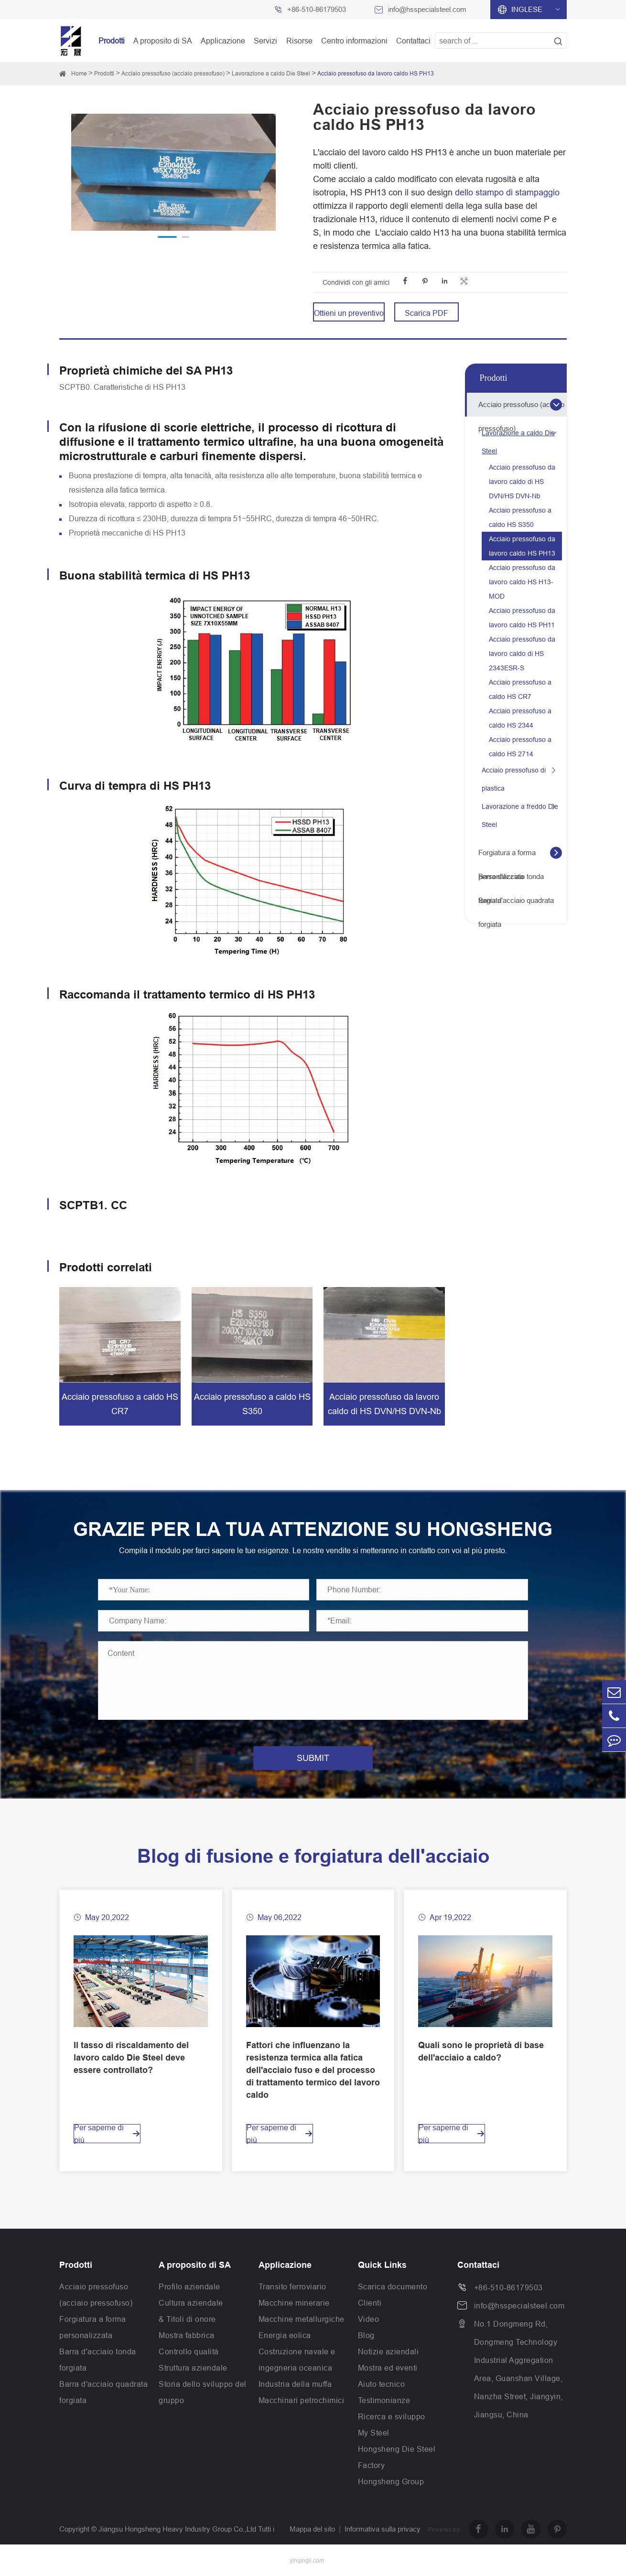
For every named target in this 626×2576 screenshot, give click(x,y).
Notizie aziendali (388, 2351)
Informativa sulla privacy (383, 2529)
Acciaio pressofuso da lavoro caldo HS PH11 (522, 618)
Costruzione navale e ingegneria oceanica (297, 2359)
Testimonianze (384, 2400)
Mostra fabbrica (187, 2335)
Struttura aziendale (193, 2367)
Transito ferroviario (292, 2286)
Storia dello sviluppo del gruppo (203, 2392)
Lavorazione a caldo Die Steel (271, 73)
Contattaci (413, 40)
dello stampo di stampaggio (507, 192)
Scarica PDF (426, 313)
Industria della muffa (295, 2384)
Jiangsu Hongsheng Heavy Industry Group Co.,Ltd (177, 2529)
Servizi (265, 40)
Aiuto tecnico (381, 2384)
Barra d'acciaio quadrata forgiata (516, 904)
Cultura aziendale (191, 2302)
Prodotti (111, 40)
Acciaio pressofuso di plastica (514, 779)
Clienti (370, 2302)
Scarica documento (393, 2286)
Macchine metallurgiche (302, 2319)
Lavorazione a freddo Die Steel (520, 815)
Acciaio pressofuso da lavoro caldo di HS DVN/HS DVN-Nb (522, 481)
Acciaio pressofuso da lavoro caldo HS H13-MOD (522, 582)
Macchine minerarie (294, 2302)
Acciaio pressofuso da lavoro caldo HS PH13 (375, 73)
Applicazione (223, 40)
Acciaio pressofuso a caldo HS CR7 (520, 689)
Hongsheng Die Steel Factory (397, 2457)
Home (79, 73)
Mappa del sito (312, 2529)
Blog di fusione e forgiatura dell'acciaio (313, 1856)
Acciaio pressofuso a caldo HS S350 (520, 517)
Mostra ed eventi (388, 2367)
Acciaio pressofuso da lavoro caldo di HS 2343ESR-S (522, 653)
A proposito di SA (162, 40)
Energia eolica (285, 2335)
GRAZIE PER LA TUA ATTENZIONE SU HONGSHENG (312, 1529)
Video (368, 2319)
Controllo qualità (189, 2351)
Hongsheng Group (391, 2481)
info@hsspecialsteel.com (427, 9)
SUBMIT (313, 1758)
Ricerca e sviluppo (391, 2416)
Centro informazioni (354, 40)
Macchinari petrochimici (302, 2400)
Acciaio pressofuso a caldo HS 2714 (520, 747)
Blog (366, 2335)
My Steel (373, 2432)
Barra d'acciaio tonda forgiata (511, 880)
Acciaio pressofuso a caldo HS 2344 (520, 718)
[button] (167, 237)
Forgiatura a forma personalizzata (507, 856)
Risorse (299, 40)
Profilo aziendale (189, 2286)
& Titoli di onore (187, 2319)
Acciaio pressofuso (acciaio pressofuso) (173, 73)
